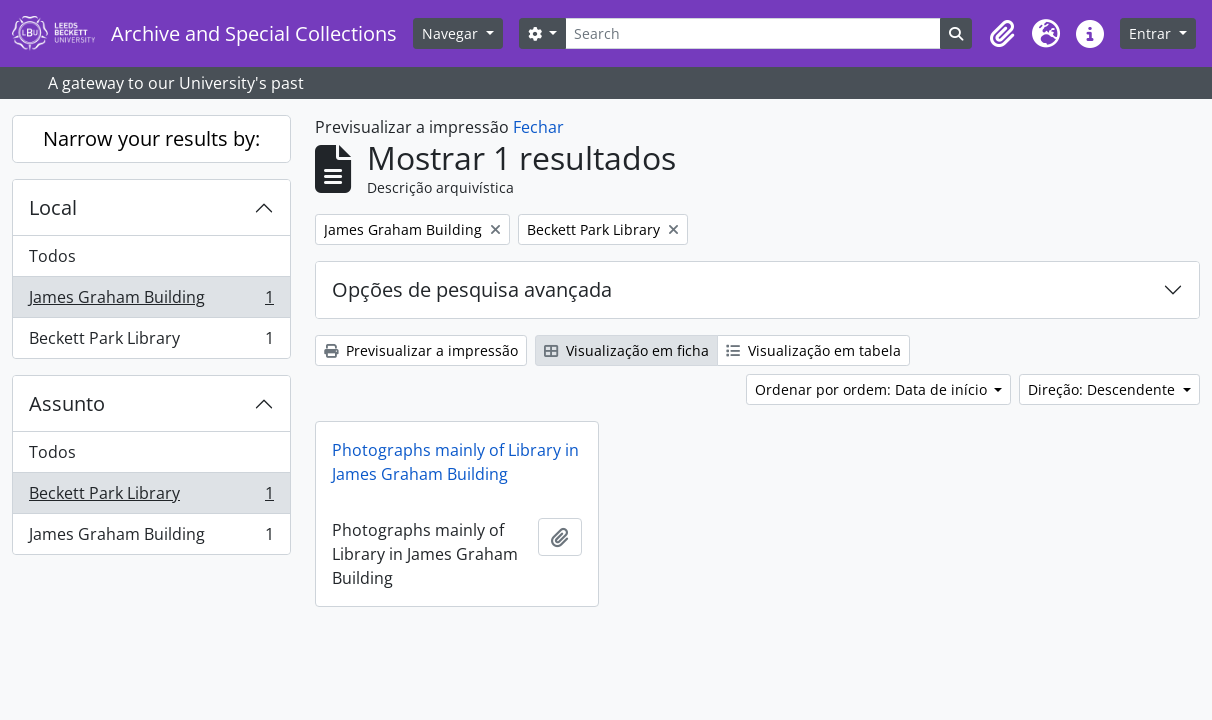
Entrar (1152, 33)
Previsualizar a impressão (421, 350)
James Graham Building (151, 301)
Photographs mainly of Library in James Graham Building (455, 462)
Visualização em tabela (813, 350)
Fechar (538, 127)
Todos (52, 256)
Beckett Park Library (151, 342)
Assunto (67, 403)
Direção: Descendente (1103, 389)
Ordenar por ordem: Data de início (873, 389)
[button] (1002, 34)
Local (53, 207)
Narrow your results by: (151, 138)
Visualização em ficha (626, 350)
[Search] (753, 33)
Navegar (452, 33)
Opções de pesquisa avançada (472, 289)
